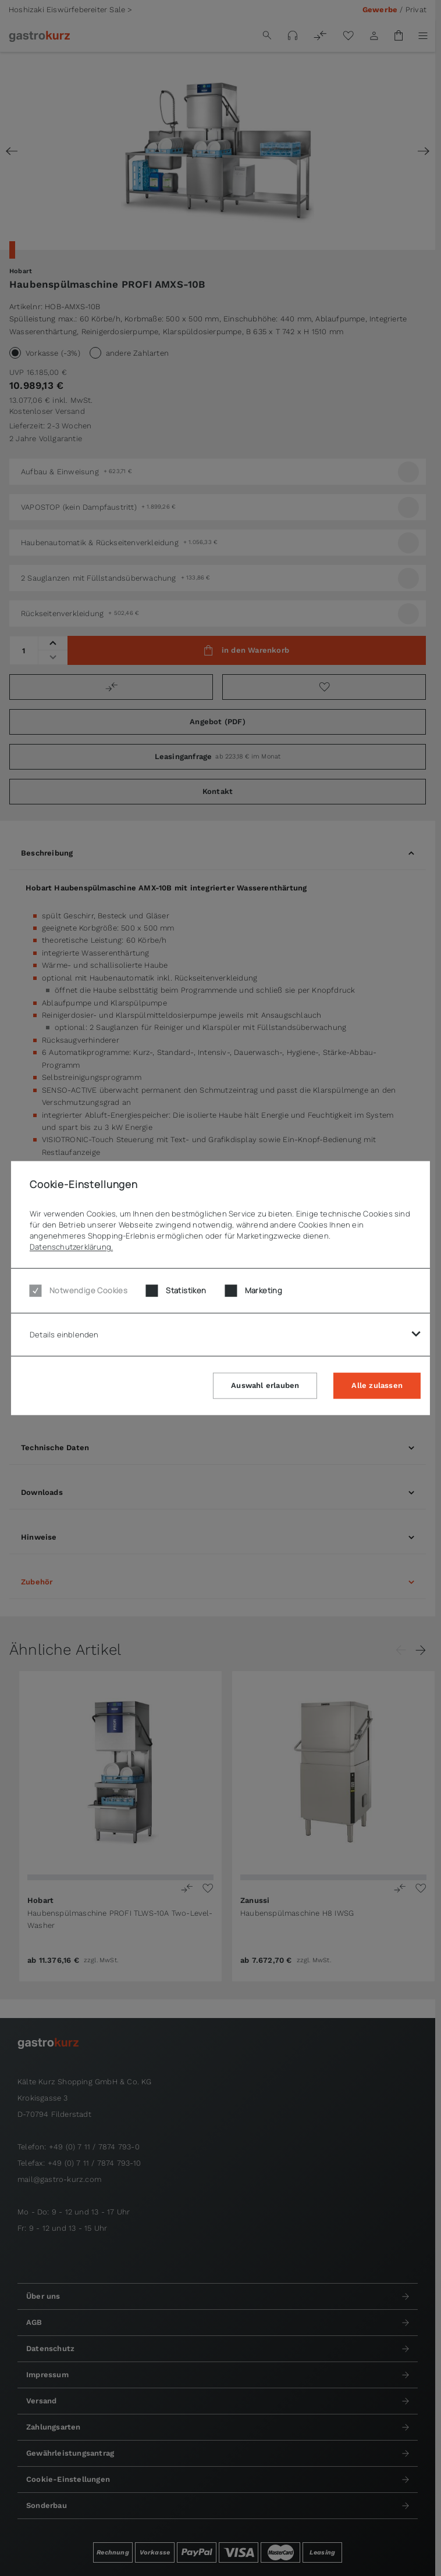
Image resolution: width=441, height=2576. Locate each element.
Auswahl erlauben (265, 1384)
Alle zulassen (377, 1384)
